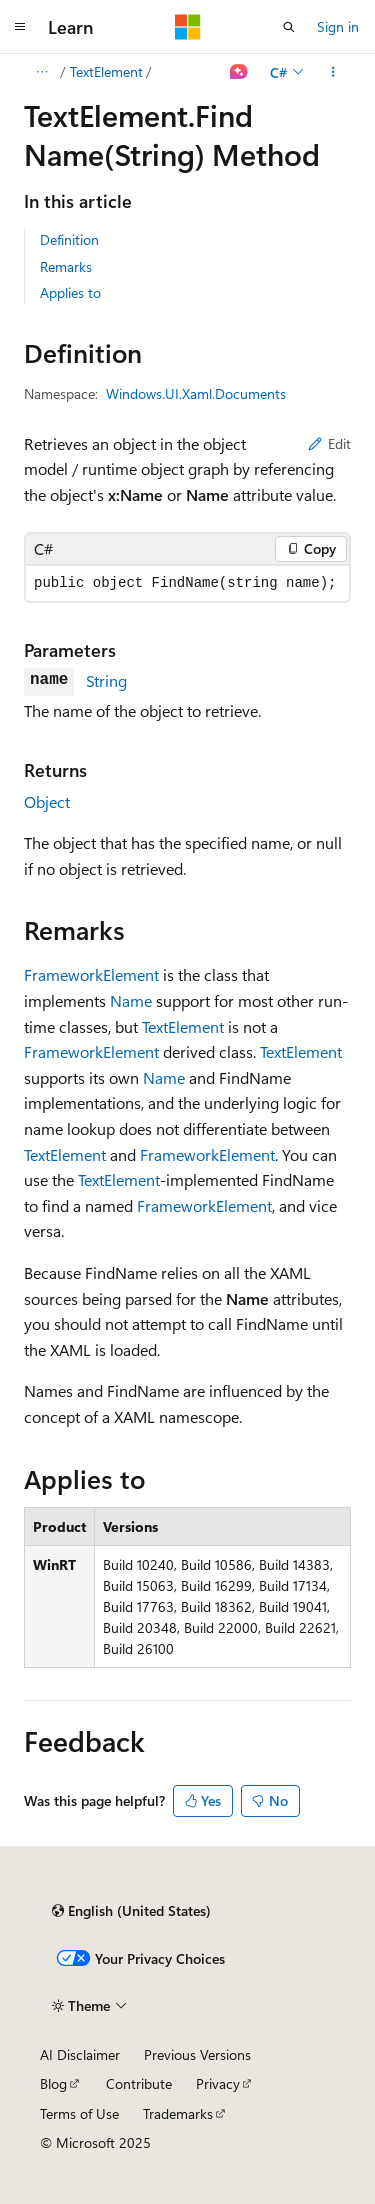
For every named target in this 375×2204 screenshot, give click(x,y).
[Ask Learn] (239, 72)
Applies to (70, 292)
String (106, 680)
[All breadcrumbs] (41, 72)
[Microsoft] (188, 27)
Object (47, 801)
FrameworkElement (91, 974)
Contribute (139, 2083)
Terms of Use (79, 2113)
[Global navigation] (20, 27)
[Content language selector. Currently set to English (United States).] (131, 1911)
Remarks (66, 266)
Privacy (218, 2083)
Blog (53, 2083)
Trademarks (178, 2113)
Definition (69, 239)
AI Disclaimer (80, 2054)
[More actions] (333, 72)
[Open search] (289, 27)
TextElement (106, 71)
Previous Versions (197, 2054)
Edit (329, 443)
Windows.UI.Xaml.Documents (196, 393)
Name (131, 1000)
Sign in (338, 26)
